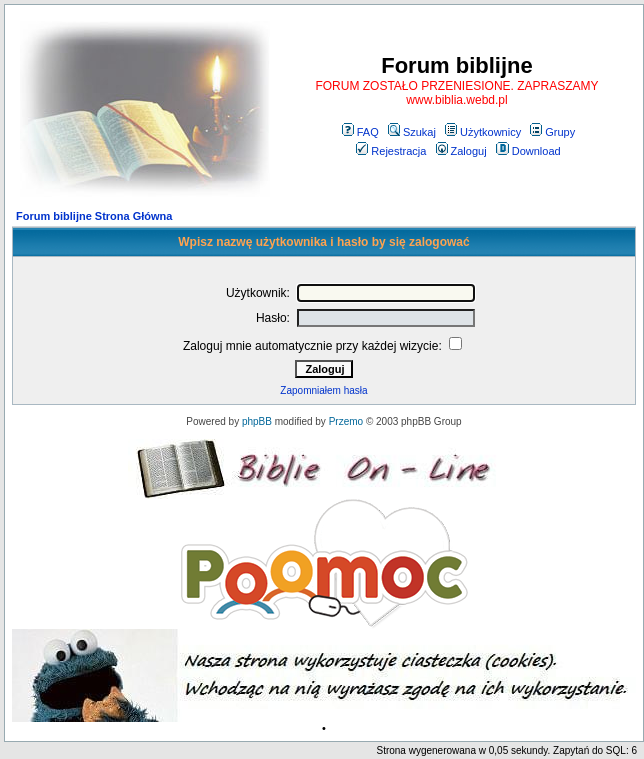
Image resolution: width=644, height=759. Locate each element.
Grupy (552, 132)
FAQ (360, 132)
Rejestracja (391, 151)
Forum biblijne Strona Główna (94, 216)
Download (528, 151)
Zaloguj (461, 151)
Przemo (346, 421)
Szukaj (412, 132)
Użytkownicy (483, 132)
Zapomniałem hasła (323, 390)
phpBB (257, 421)
